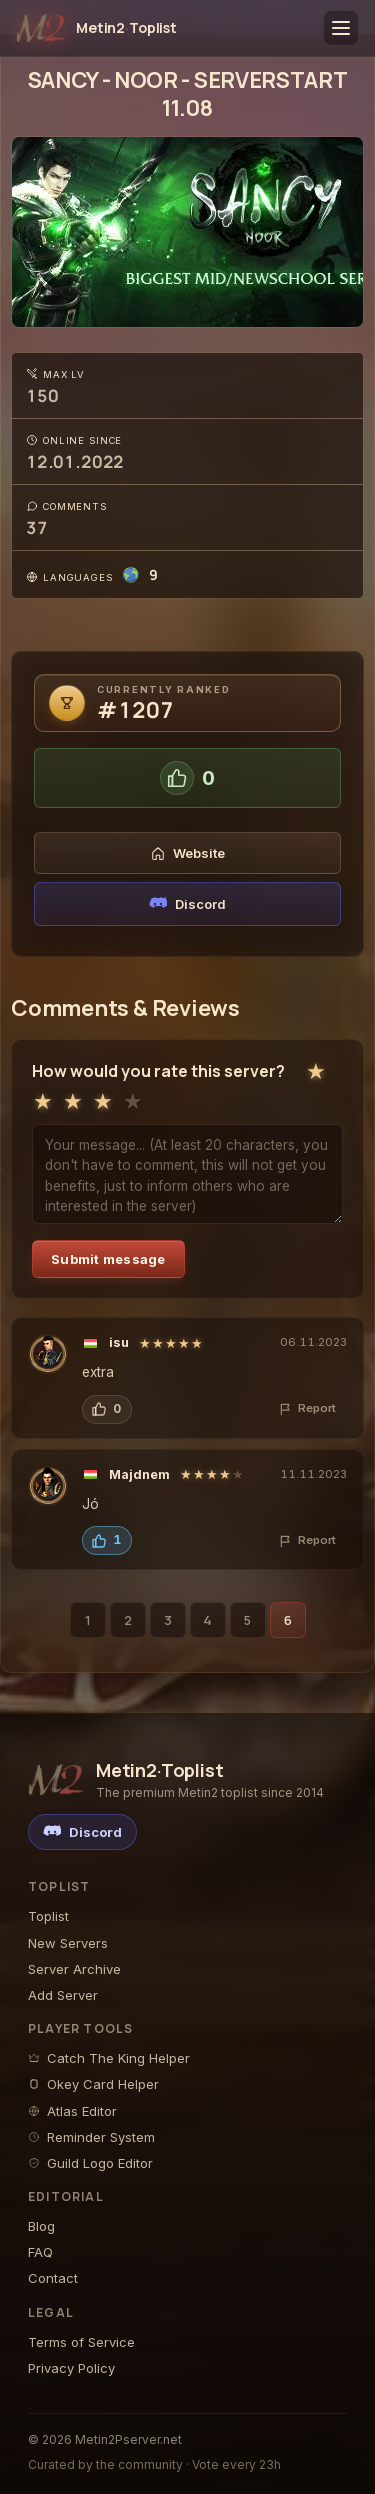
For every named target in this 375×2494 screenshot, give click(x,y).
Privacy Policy (71, 2368)
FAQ (40, 2252)
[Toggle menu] (341, 28)
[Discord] (82, 1832)
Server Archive (74, 1969)
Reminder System (91, 2137)
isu (119, 1342)
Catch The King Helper (109, 2058)
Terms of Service (81, 2342)
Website (188, 853)
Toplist (48, 1916)
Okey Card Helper (93, 2084)
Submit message (108, 1259)
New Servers (68, 1943)
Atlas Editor (72, 2111)
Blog (41, 2226)
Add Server (63, 1995)
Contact (53, 2278)
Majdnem (139, 1474)
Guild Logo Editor (90, 2163)
